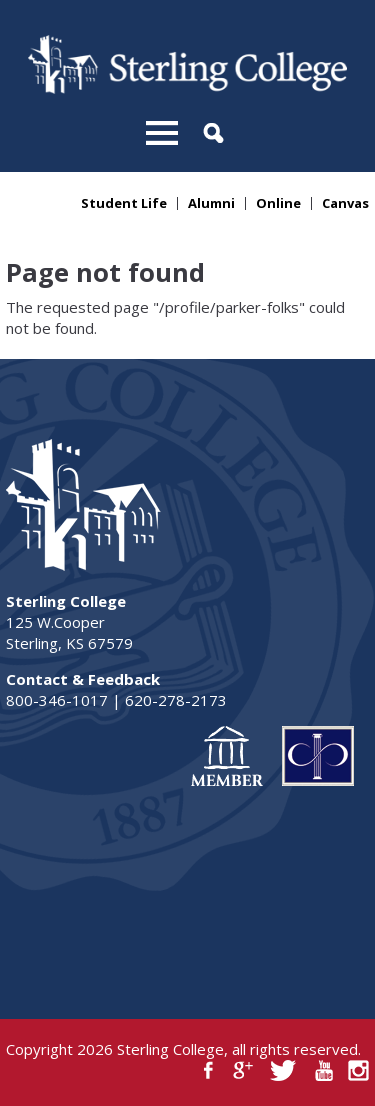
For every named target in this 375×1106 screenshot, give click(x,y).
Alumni (211, 203)
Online (278, 203)
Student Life (124, 203)
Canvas (345, 203)
